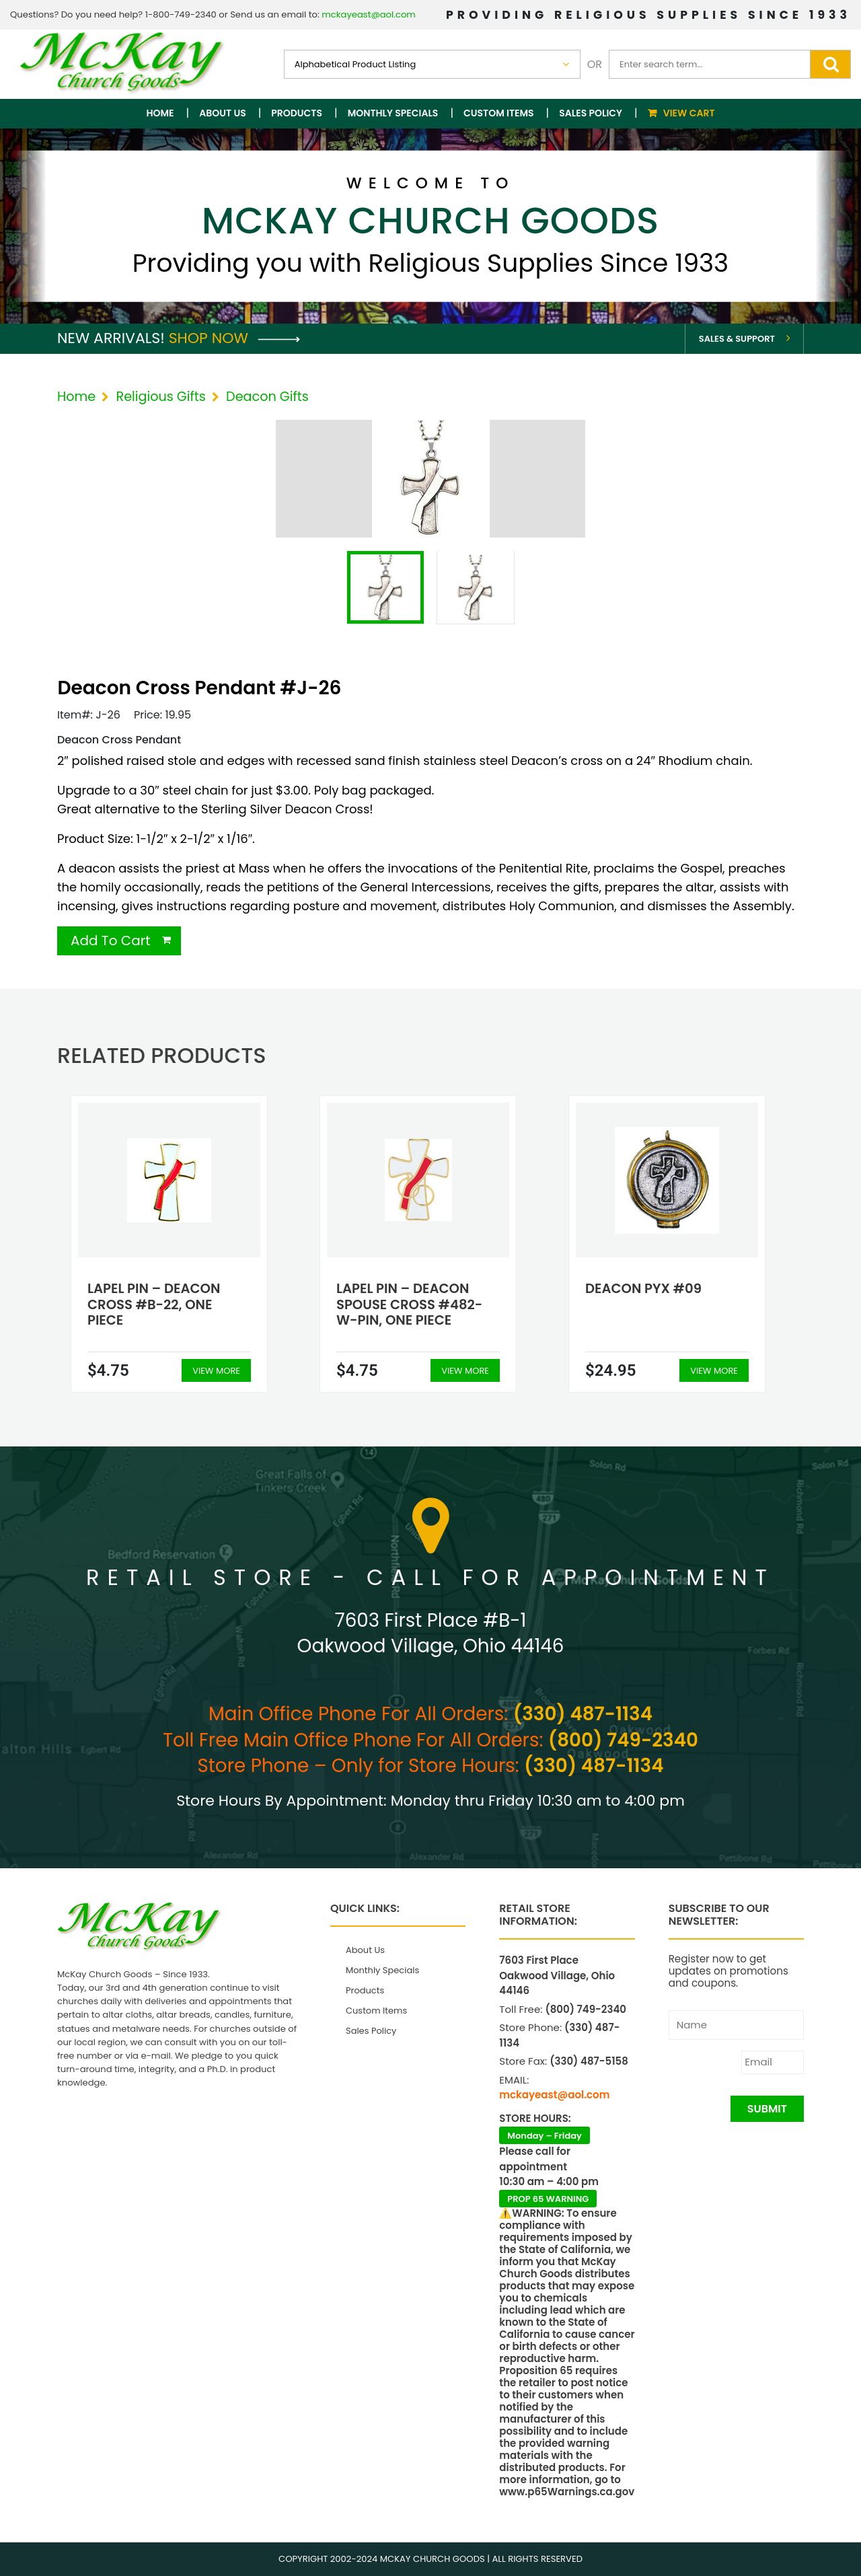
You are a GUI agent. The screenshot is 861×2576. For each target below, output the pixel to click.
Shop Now (234, 338)
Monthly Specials (393, 113)
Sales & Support (737, 338)
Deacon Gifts (267, 397)
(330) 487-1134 (582, 1714)
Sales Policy (590, 113)
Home (160, 113)
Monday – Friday (544, 2135)
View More (216, 1370)
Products (296, 113)
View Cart (689, 113)
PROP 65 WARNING (548, 2199)
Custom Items (498, 113)
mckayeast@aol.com (369, 14)
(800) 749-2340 (623, 1740)
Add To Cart (111, 940)
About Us (222, 113)
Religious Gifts (160, 397)
